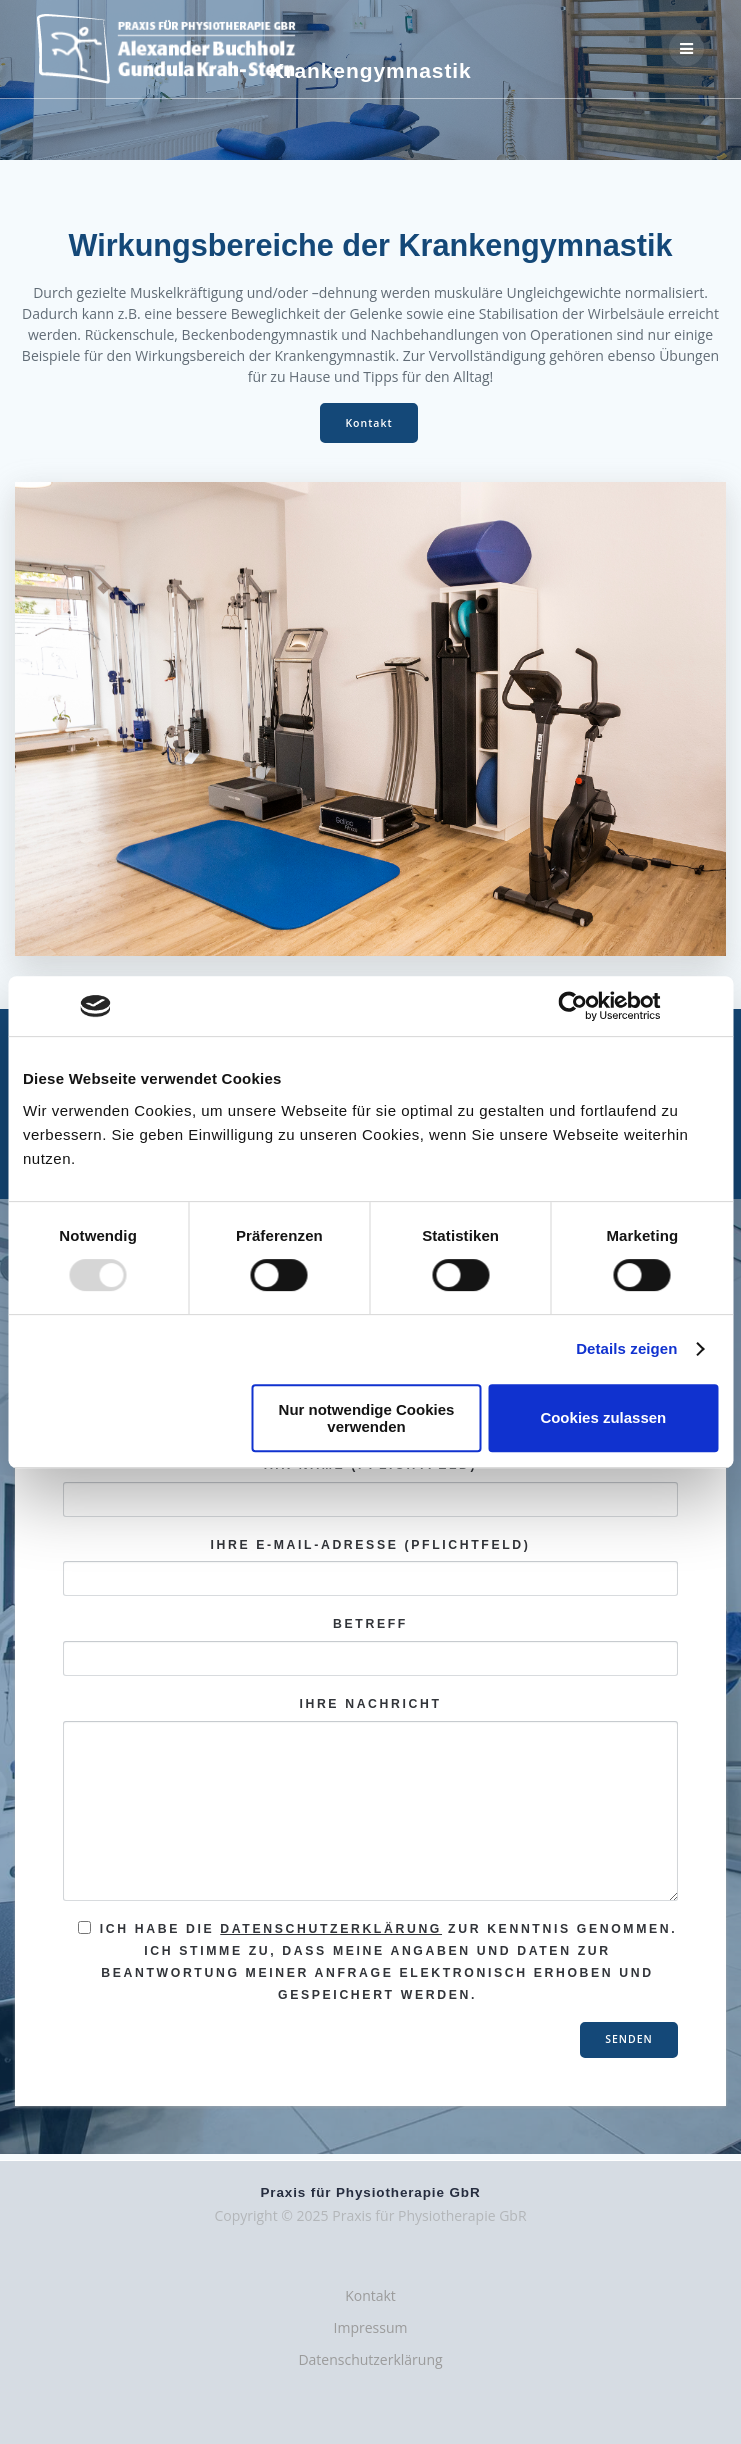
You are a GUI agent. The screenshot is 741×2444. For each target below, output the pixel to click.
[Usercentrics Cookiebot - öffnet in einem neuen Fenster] (573, 1006)
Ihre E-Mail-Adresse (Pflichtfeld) (370, 1567)
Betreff (370, 1646)
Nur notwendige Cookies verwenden (367, 1418)
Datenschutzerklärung (331, 1929)
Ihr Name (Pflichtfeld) (370, 1487)
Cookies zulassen (603, 1417)
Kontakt (368, 423)
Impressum (371, 2327)
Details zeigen (626, 1348)
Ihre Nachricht (370, 1799)
